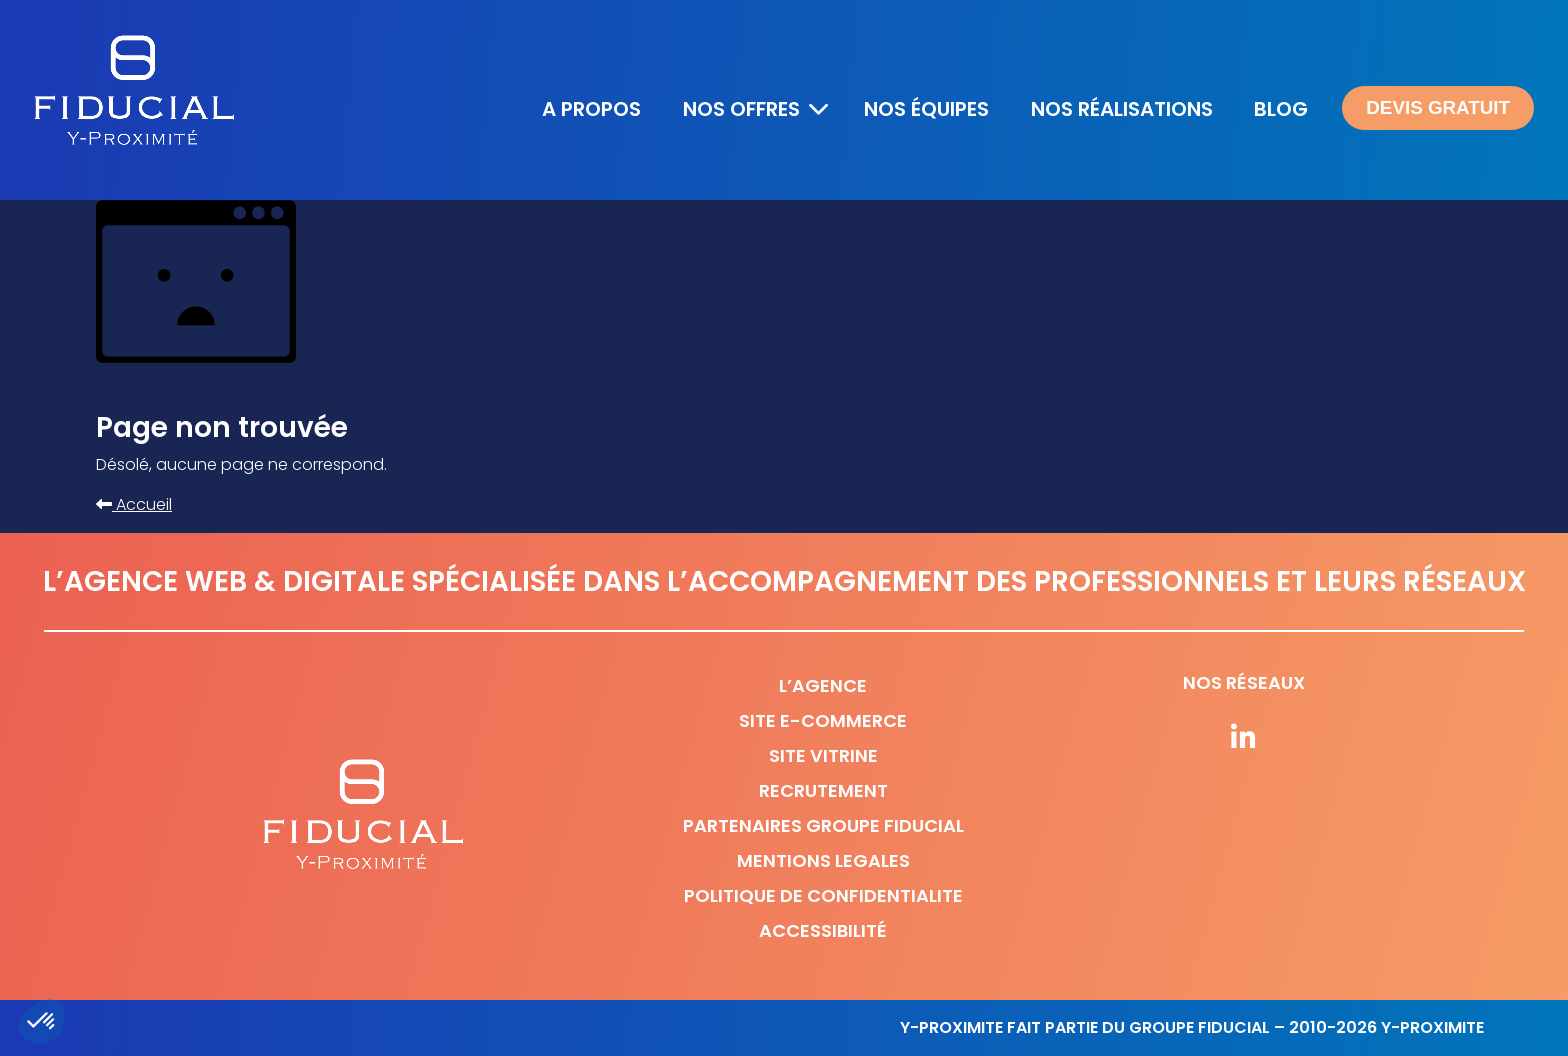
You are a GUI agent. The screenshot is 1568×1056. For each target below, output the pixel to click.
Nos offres (741, 109)
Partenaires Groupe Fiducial (823, 825)
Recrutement (823, 790)
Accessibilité (823, 930)
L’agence (823, 685)
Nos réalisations (1122, 109)
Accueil (134, 504)
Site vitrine (823, 755)
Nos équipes (926, 109)
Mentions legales (823, 860)
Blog (1281, 109)
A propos (591, 109)
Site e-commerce (823, 720)
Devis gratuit (1438, 107)
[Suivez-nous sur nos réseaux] (1244, 739)
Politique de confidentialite (823, 895)
